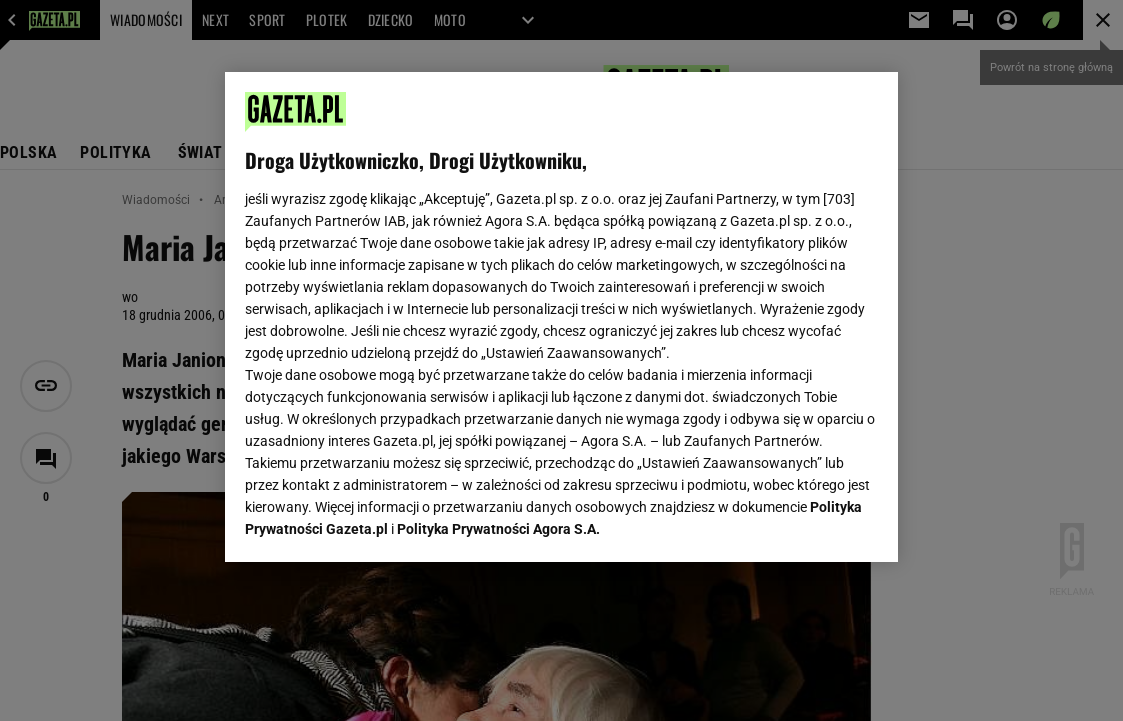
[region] (562, 317)
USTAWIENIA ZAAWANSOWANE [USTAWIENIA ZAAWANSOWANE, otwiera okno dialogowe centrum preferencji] (375, 522)
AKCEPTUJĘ (810, 523)
